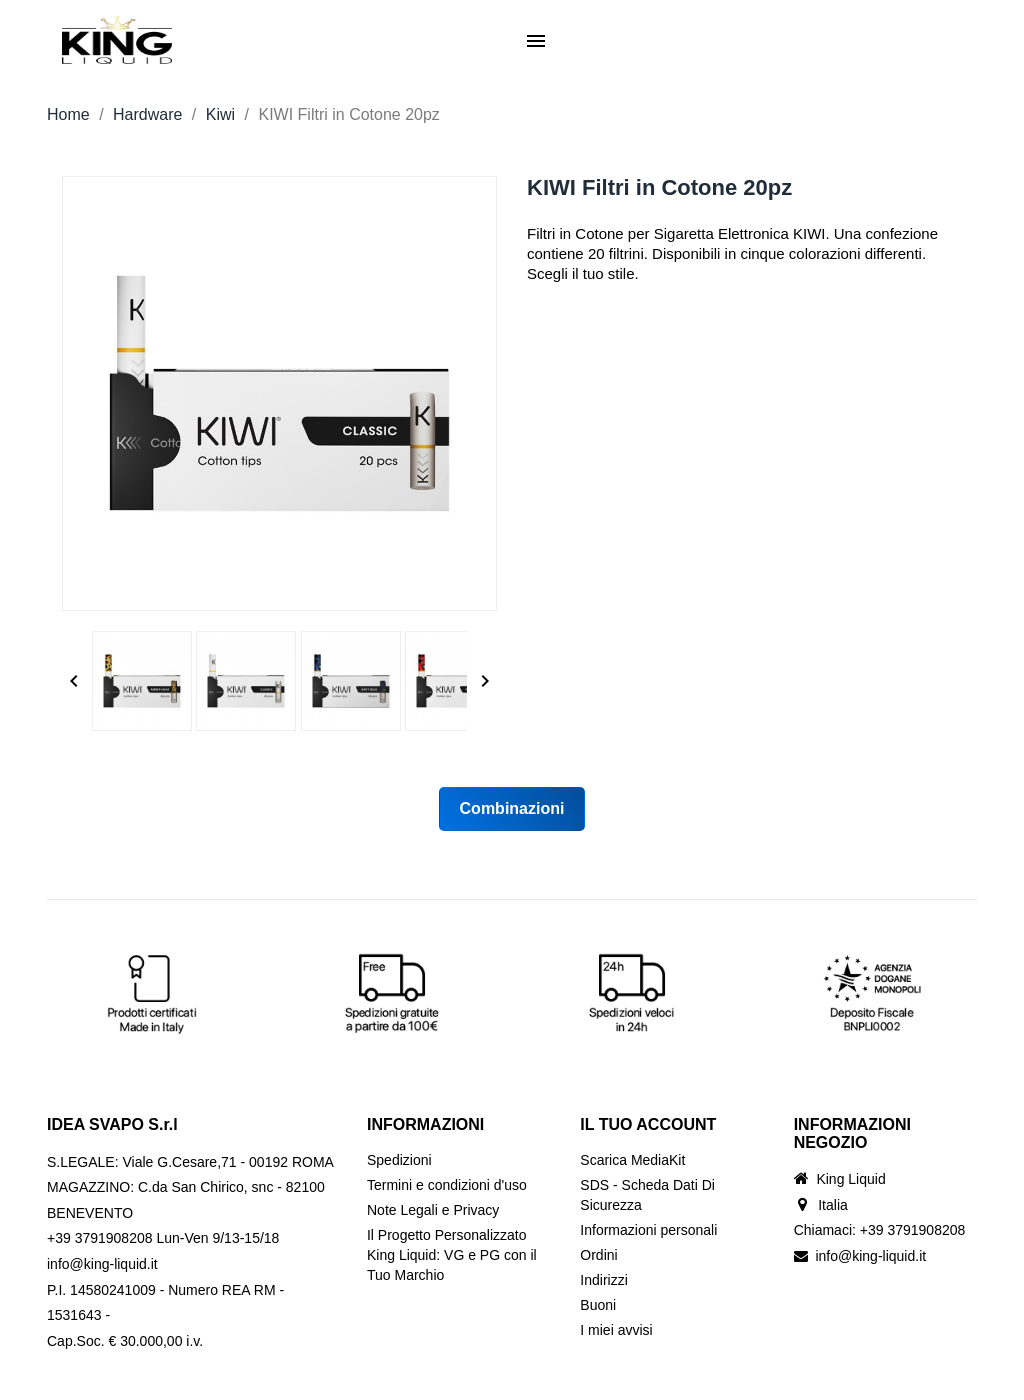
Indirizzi (603, 1280)
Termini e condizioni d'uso (447, 1185)
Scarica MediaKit (632, 1160)
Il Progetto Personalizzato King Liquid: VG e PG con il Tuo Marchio (452, 1255)
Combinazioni (512, 808)
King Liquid (850, 1179)
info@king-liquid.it (870, 1256)
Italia (833, 1205)
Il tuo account (648, 1124)
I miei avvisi (616, 1330)
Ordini (598, 1255)
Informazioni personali (648, 1230)
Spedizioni (399, 1160)
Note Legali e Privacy (433, 1210)
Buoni (598, 1305)
